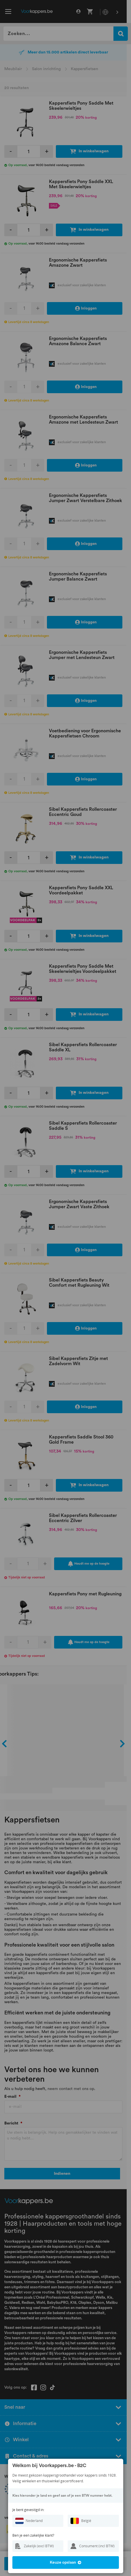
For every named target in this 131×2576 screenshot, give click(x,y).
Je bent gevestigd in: (28, 2509)
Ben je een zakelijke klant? (33, 2535)
